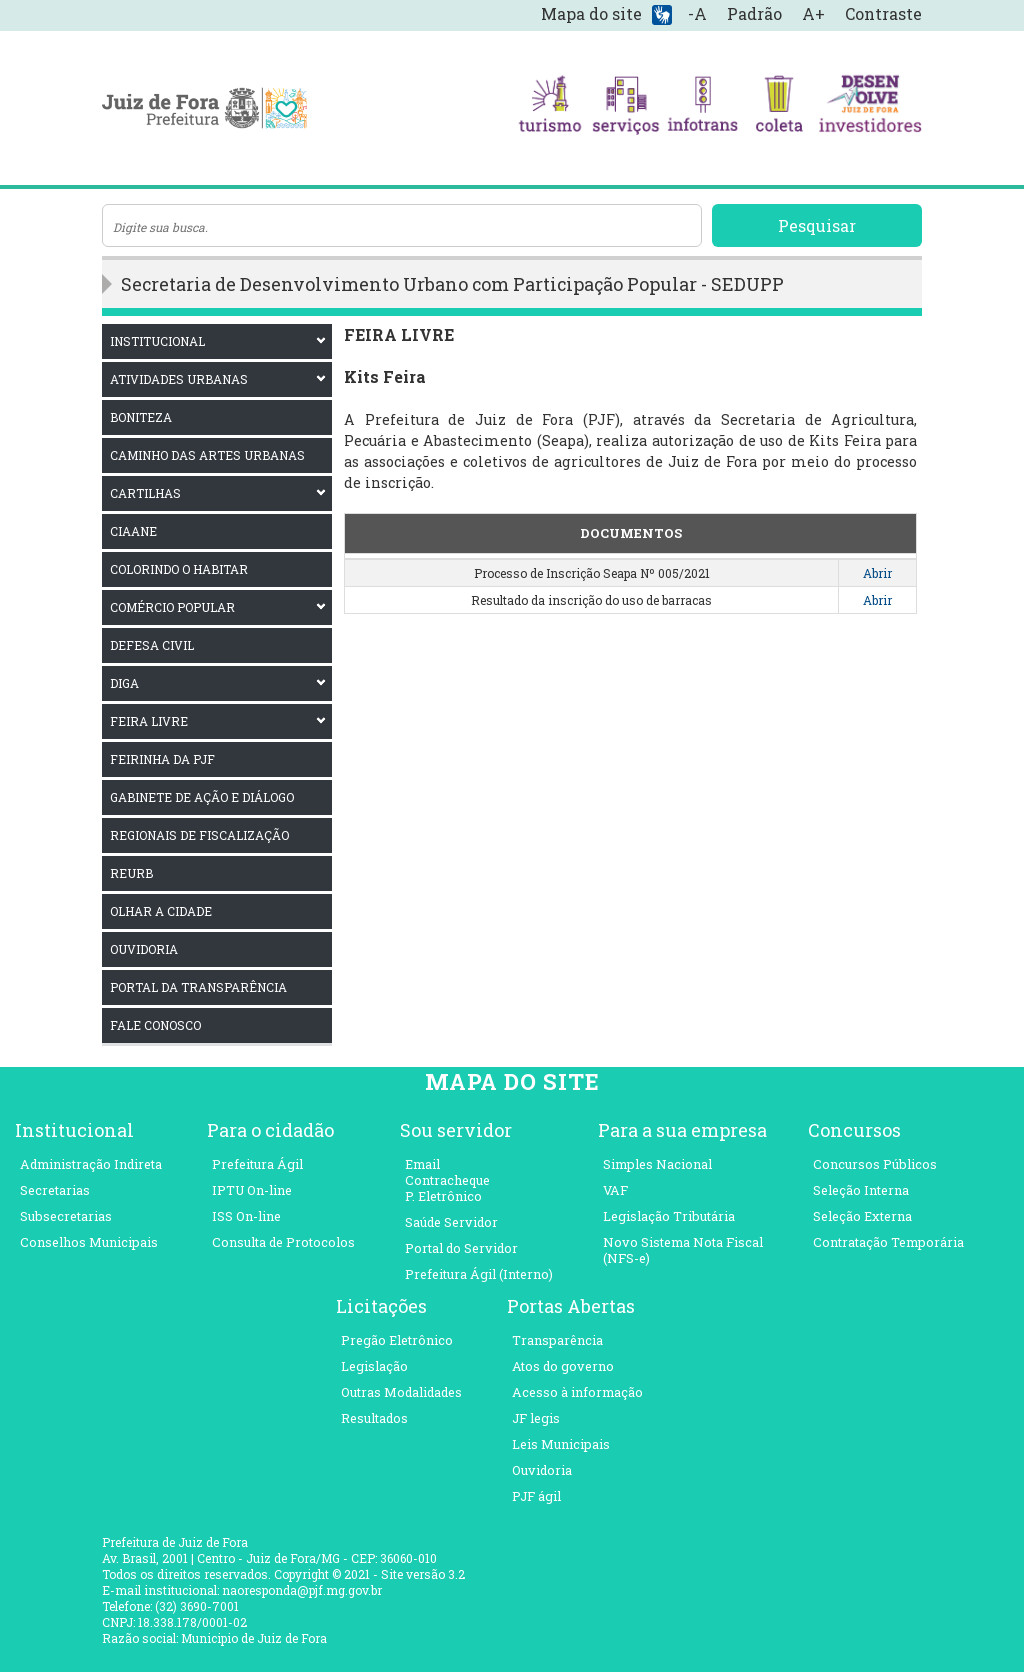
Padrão (754, 13)
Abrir (877, 573)
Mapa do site (591, 13)
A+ (813, 13)
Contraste (883, 13)
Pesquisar (817, 225)
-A (697, 13)
